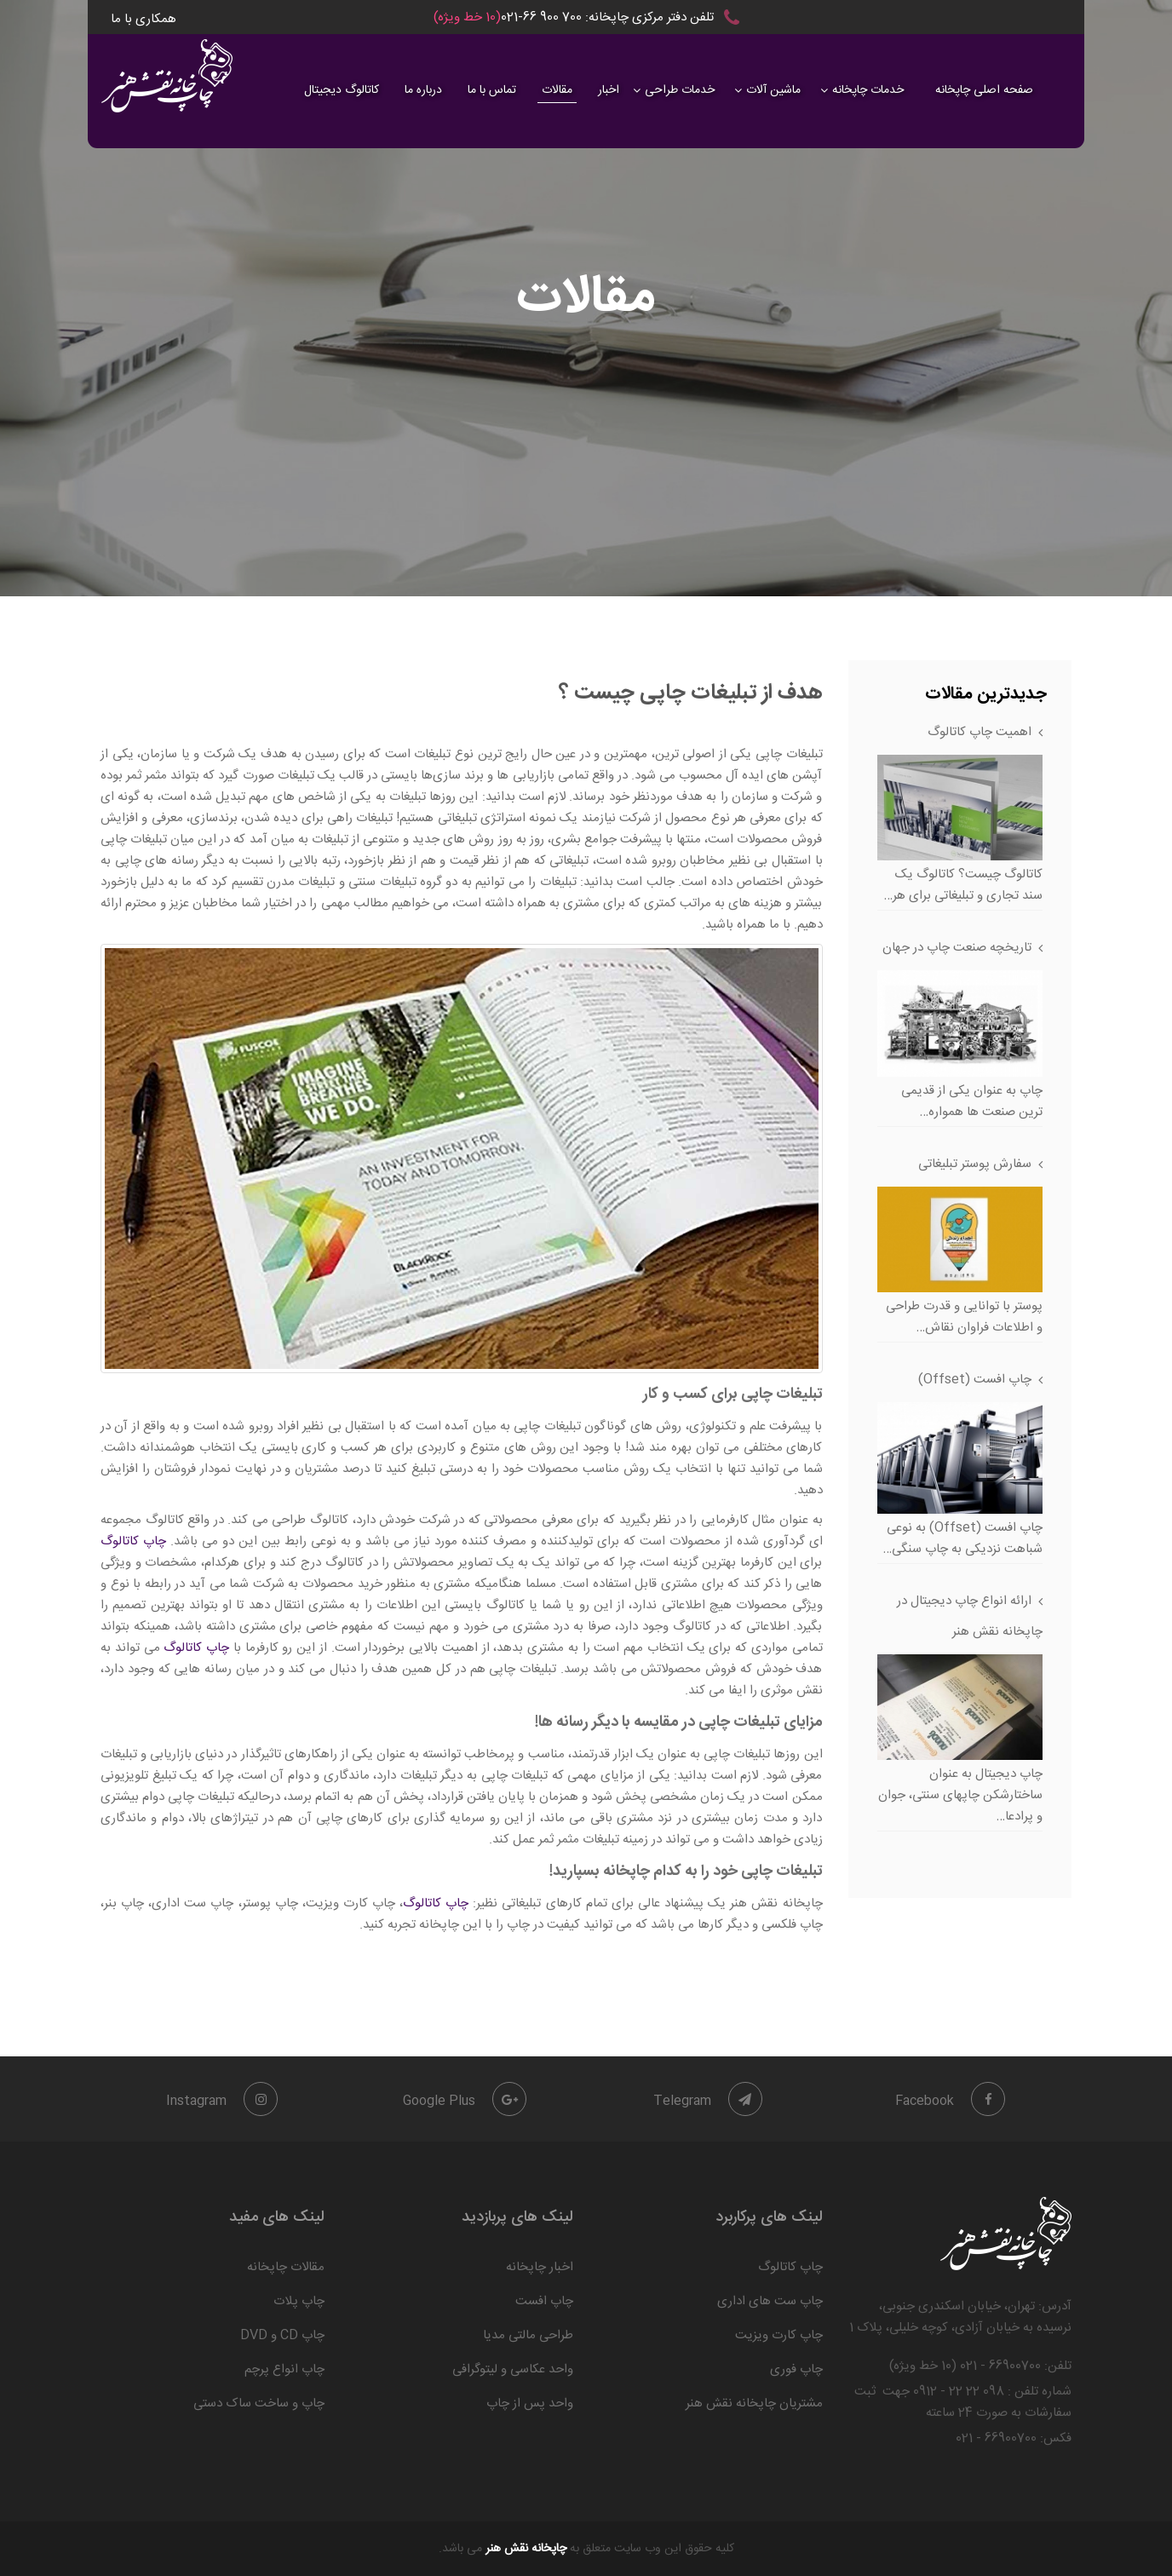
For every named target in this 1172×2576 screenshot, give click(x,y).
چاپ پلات (299, 2301)
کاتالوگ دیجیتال (341, 90)
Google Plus (464, 2101)
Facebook (950, 2101)
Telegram (707, 2101)
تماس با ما (492, 90)
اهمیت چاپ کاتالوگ (979, 732)
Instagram (222, 2101)
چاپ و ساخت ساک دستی (259, 2403)
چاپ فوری (796, 2369)
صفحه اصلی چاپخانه (984, 90)
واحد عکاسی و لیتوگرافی (512, 2369)
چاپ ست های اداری (770, 2301)
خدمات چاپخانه (868, 90)
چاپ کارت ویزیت (779, 2335)
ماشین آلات (773, 90)
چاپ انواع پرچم (284, 2369)
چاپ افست (544, 2301)
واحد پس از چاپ (529, 2403)
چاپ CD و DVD (282, 2335)
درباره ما (423, 90)
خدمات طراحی (680, 90)
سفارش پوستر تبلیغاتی (974, 1164)
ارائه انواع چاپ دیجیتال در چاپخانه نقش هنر (970, 1616)
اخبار (608, 90)
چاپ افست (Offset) (974, 1379)
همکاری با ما (143, 19)
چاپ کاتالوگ (133, 1541)
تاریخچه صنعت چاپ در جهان (956, 947)
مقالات (557, 90)
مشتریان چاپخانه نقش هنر (754, 2403)
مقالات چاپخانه (286, 2267)
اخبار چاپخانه (539, 2267)
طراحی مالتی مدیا (528, 2335)
